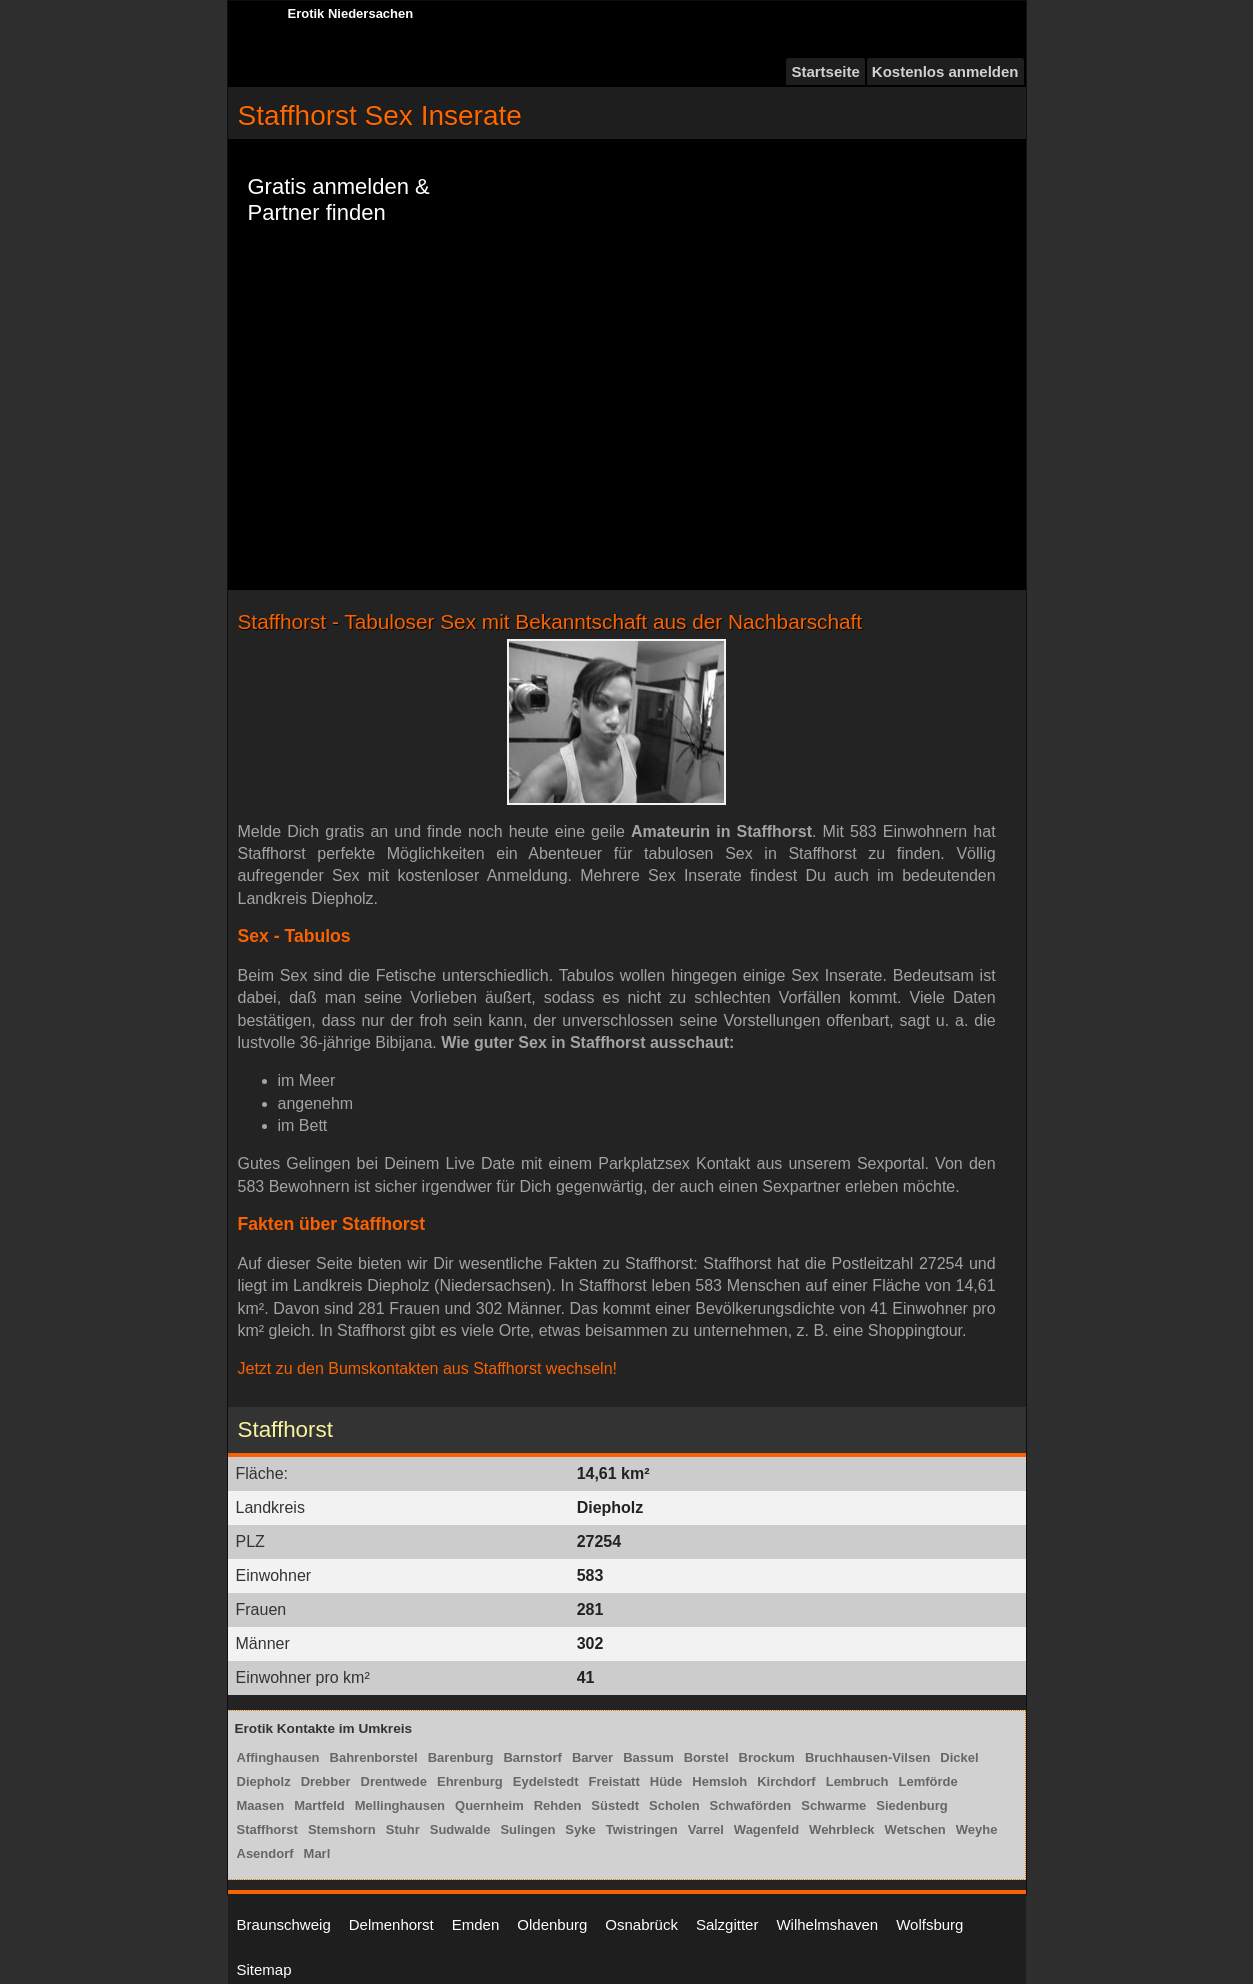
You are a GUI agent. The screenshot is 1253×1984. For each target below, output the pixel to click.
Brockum (767, 1757)
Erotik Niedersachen (351, 13)
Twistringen (642, 1829)
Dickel (959, 1757)
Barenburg (461, 1757)
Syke (580, 1829)
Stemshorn (342, 1829)
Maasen (261, 1805)
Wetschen (915, 1829)
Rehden (558, 1805)
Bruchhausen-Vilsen (867, 1757)
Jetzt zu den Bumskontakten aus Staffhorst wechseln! (427, 1368)
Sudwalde (460, 1829)
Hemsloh (719, 1781)
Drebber (326, 1781)
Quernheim (489, 1805)
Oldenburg (552, 1924)
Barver (592, 1757)
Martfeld (319, 1805)
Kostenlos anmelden (945, 71)
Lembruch (857, 1781)
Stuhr (403, 1829)
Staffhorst (267, 1829)
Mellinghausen (400, 1805)
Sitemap (264, 1969)
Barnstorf (532, 1757)
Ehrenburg (470, 1781)
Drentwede (394, 1781)
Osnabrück (641, 1924)
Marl (317, 1853)
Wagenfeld (766, 1829)
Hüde (666, 1781)
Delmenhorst (391, 1924)
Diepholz (264, 1781)
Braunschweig (284, 1924)
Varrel (706, 1829)
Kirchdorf (786, 1781)
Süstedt (615, 1805)
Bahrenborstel (374, 1757)
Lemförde (928, 1781)
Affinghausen (278, 1757)
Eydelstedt (546, 1781)
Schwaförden (751, 1805)
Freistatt (613, 1781)
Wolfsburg (929, 1924)
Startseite (825, 71)
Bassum (648, 1757)
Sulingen (527, 1829)
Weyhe (977, 1829)
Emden (476, 1924)
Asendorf (265, 1853)
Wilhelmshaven (827, 1924)
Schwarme (833, 1805)
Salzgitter (727, 1924)
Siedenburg (912, 1805)
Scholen (674, 1805)
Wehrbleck (842, 1829)
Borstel (706, 1757)
